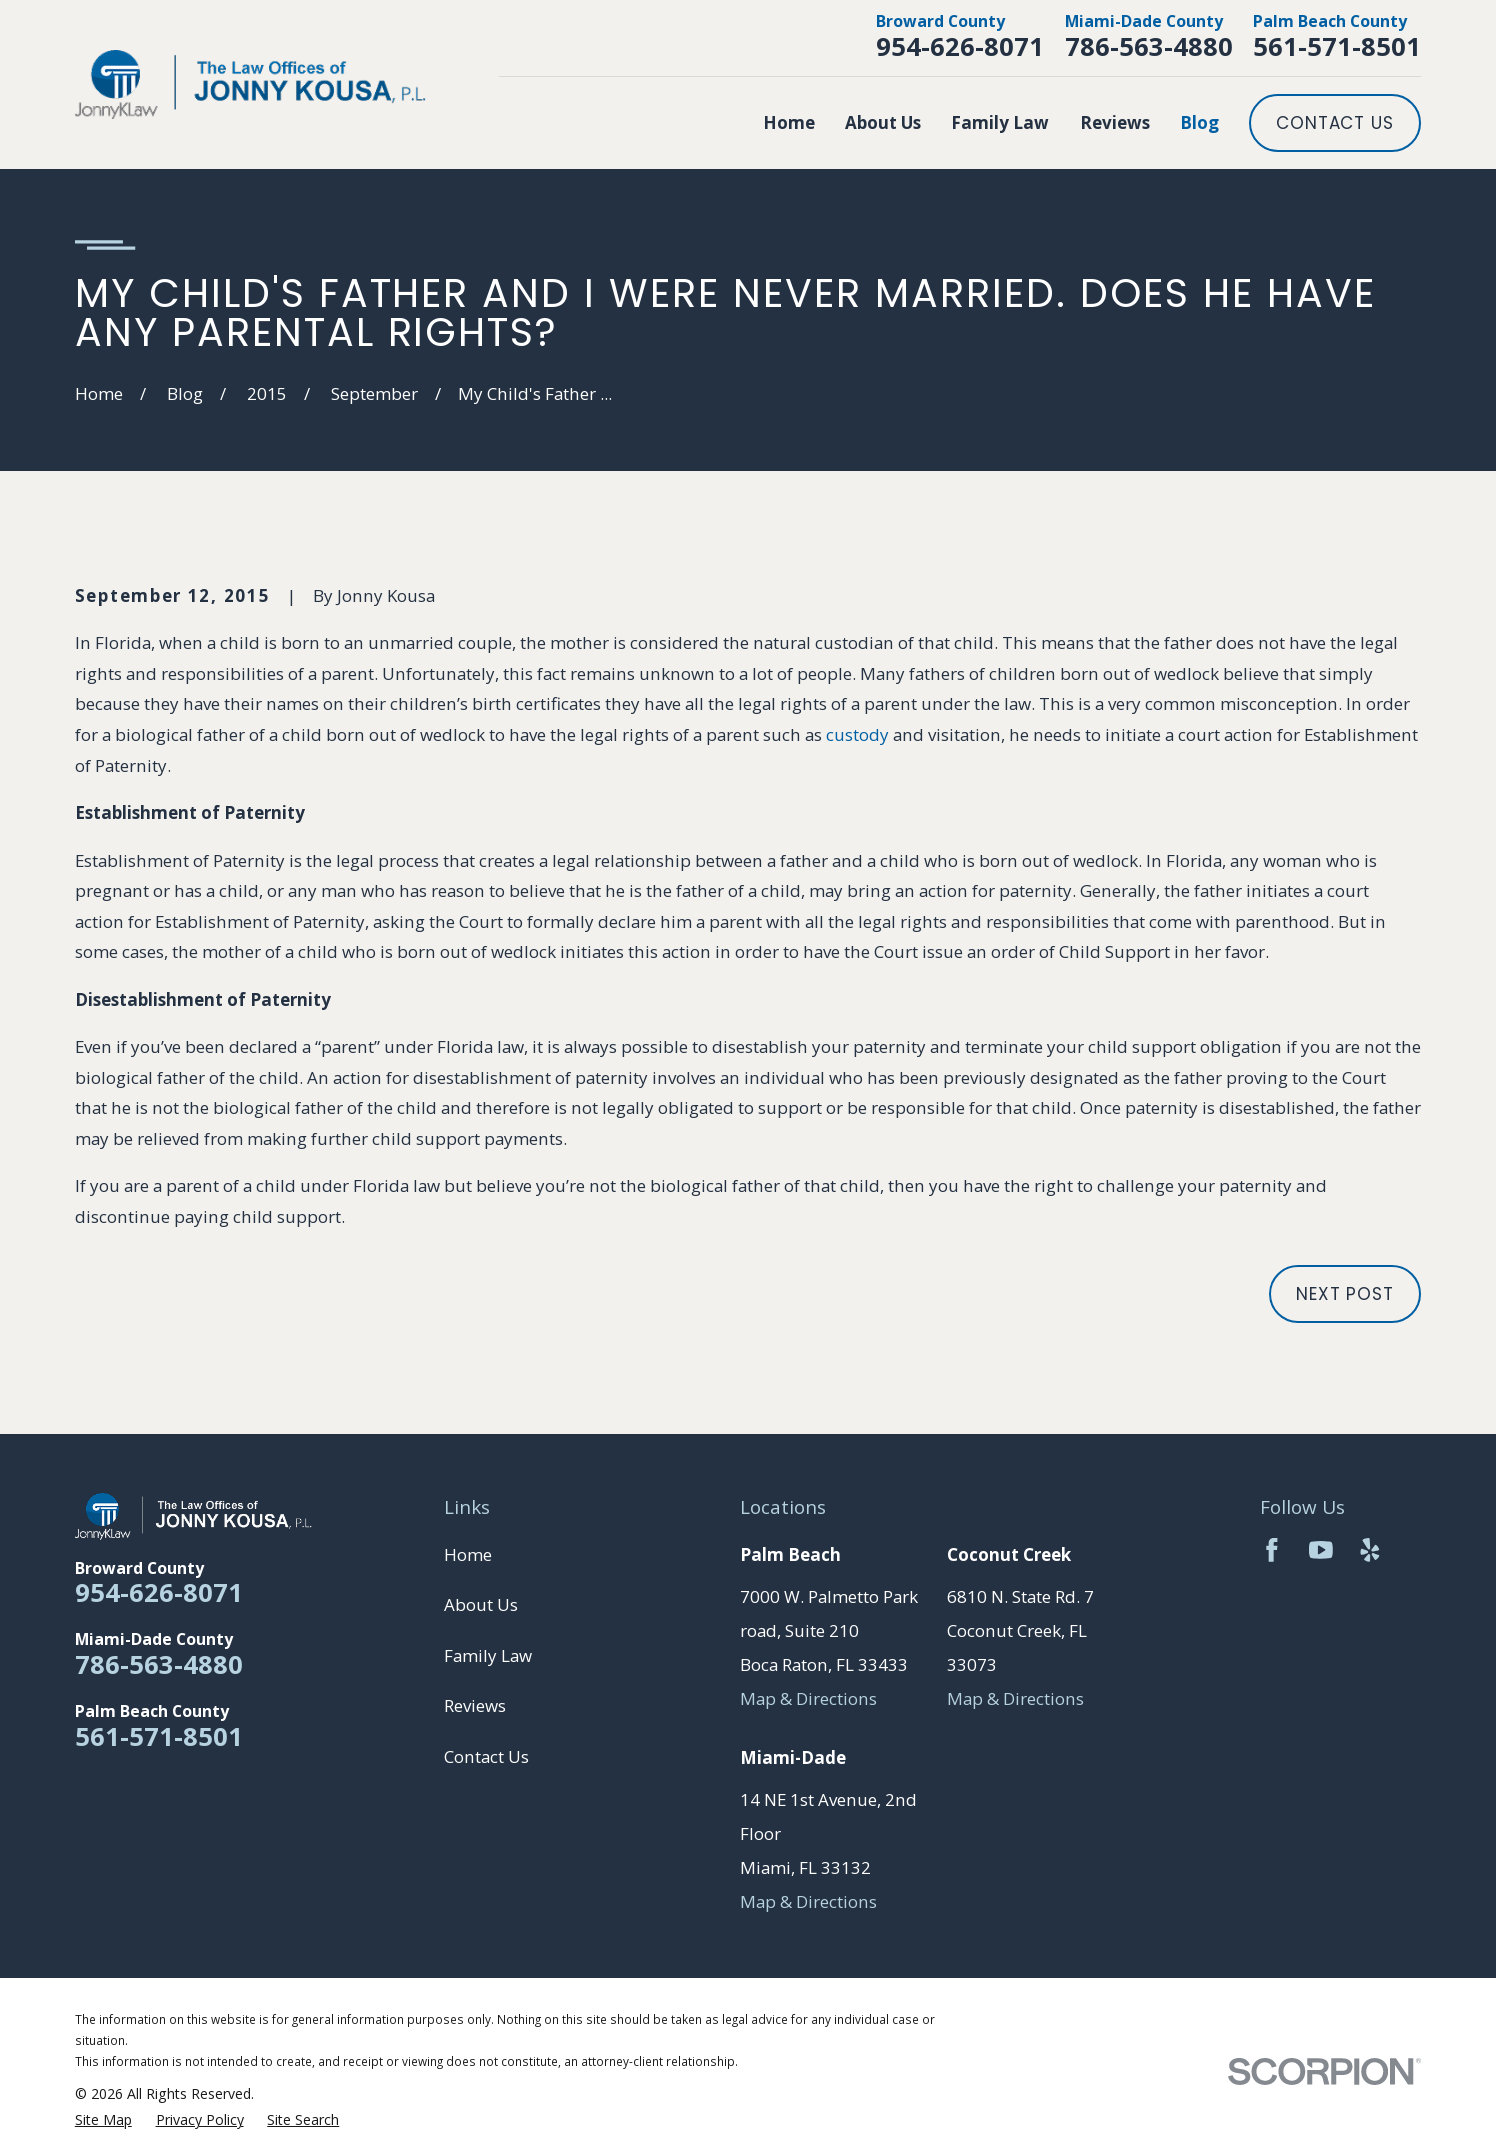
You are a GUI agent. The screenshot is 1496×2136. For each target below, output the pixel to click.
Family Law (488, 1655)
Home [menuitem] (789, 122)
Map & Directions (808, 1698)
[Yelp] (1370, 1550)
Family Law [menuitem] (1000, 122)
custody (857, 734)
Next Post (1345, 1294)
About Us (481, 1604)
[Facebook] (1272, 1550)
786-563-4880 (1149, 46)
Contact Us (1335, 123)
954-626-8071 (960, 46)
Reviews (475, 1705)
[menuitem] (103, 2120)
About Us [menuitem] (883, 122)
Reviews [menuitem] (1115, 122)
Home (468, 1554)
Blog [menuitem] (1199, 122)
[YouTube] (1321, 1550)
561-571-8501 (1337, 46)
